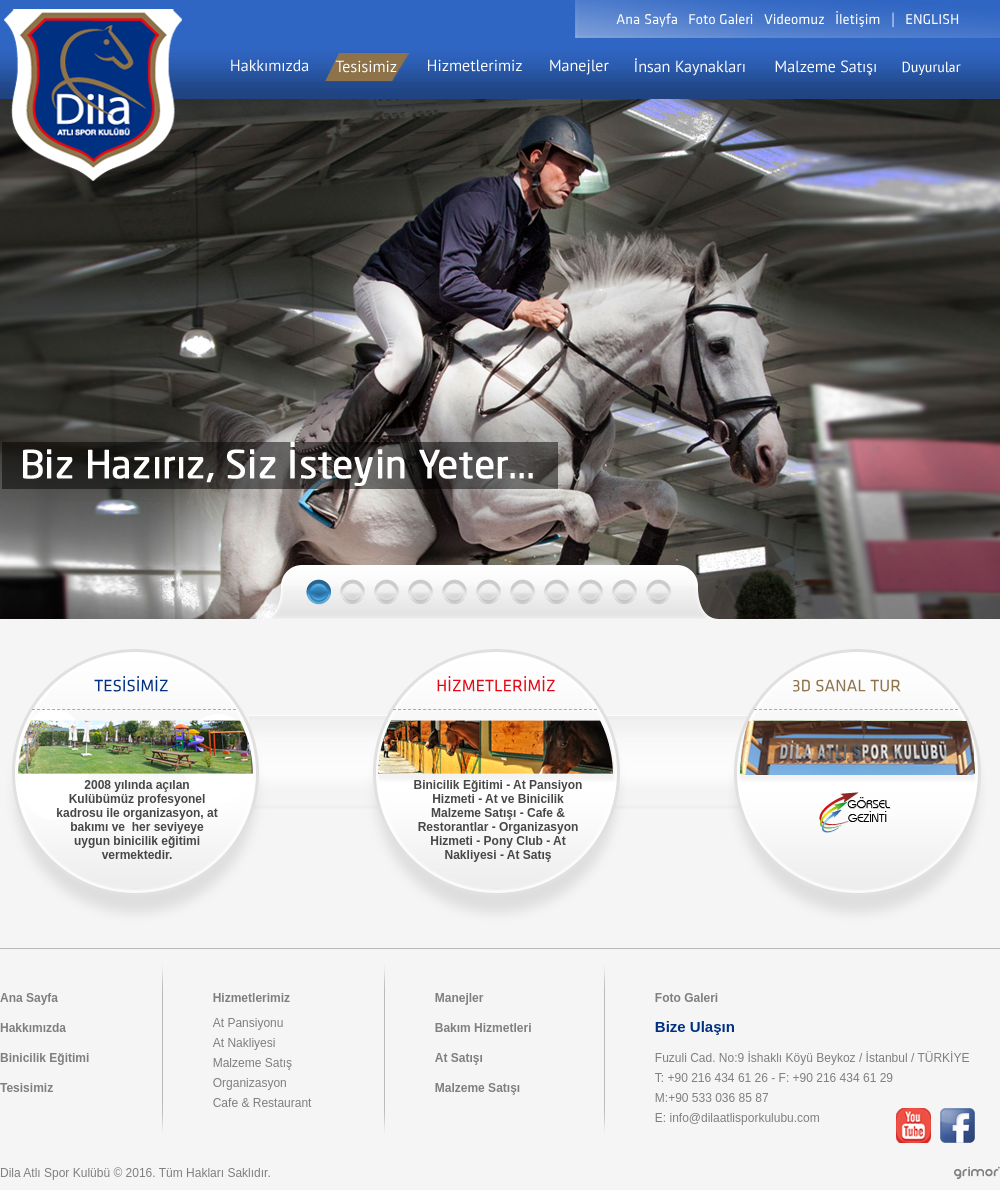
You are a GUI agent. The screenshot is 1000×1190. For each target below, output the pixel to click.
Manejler (459, 998)
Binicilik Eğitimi (44, 1058)
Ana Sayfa (29, 998)
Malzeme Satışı (477, 1088)
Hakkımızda (33, 1028)
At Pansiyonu (248, 1023)
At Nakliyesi (244, 1043)
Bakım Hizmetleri (483, 1028)
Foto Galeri (686, 998)
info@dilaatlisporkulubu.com (744, 1118)
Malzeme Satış (252, 1063)
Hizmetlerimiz (251, 998)
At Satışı (459, 1058)
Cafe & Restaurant (262, 1103)
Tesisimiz (26, 1088)
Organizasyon (250, 1083)
